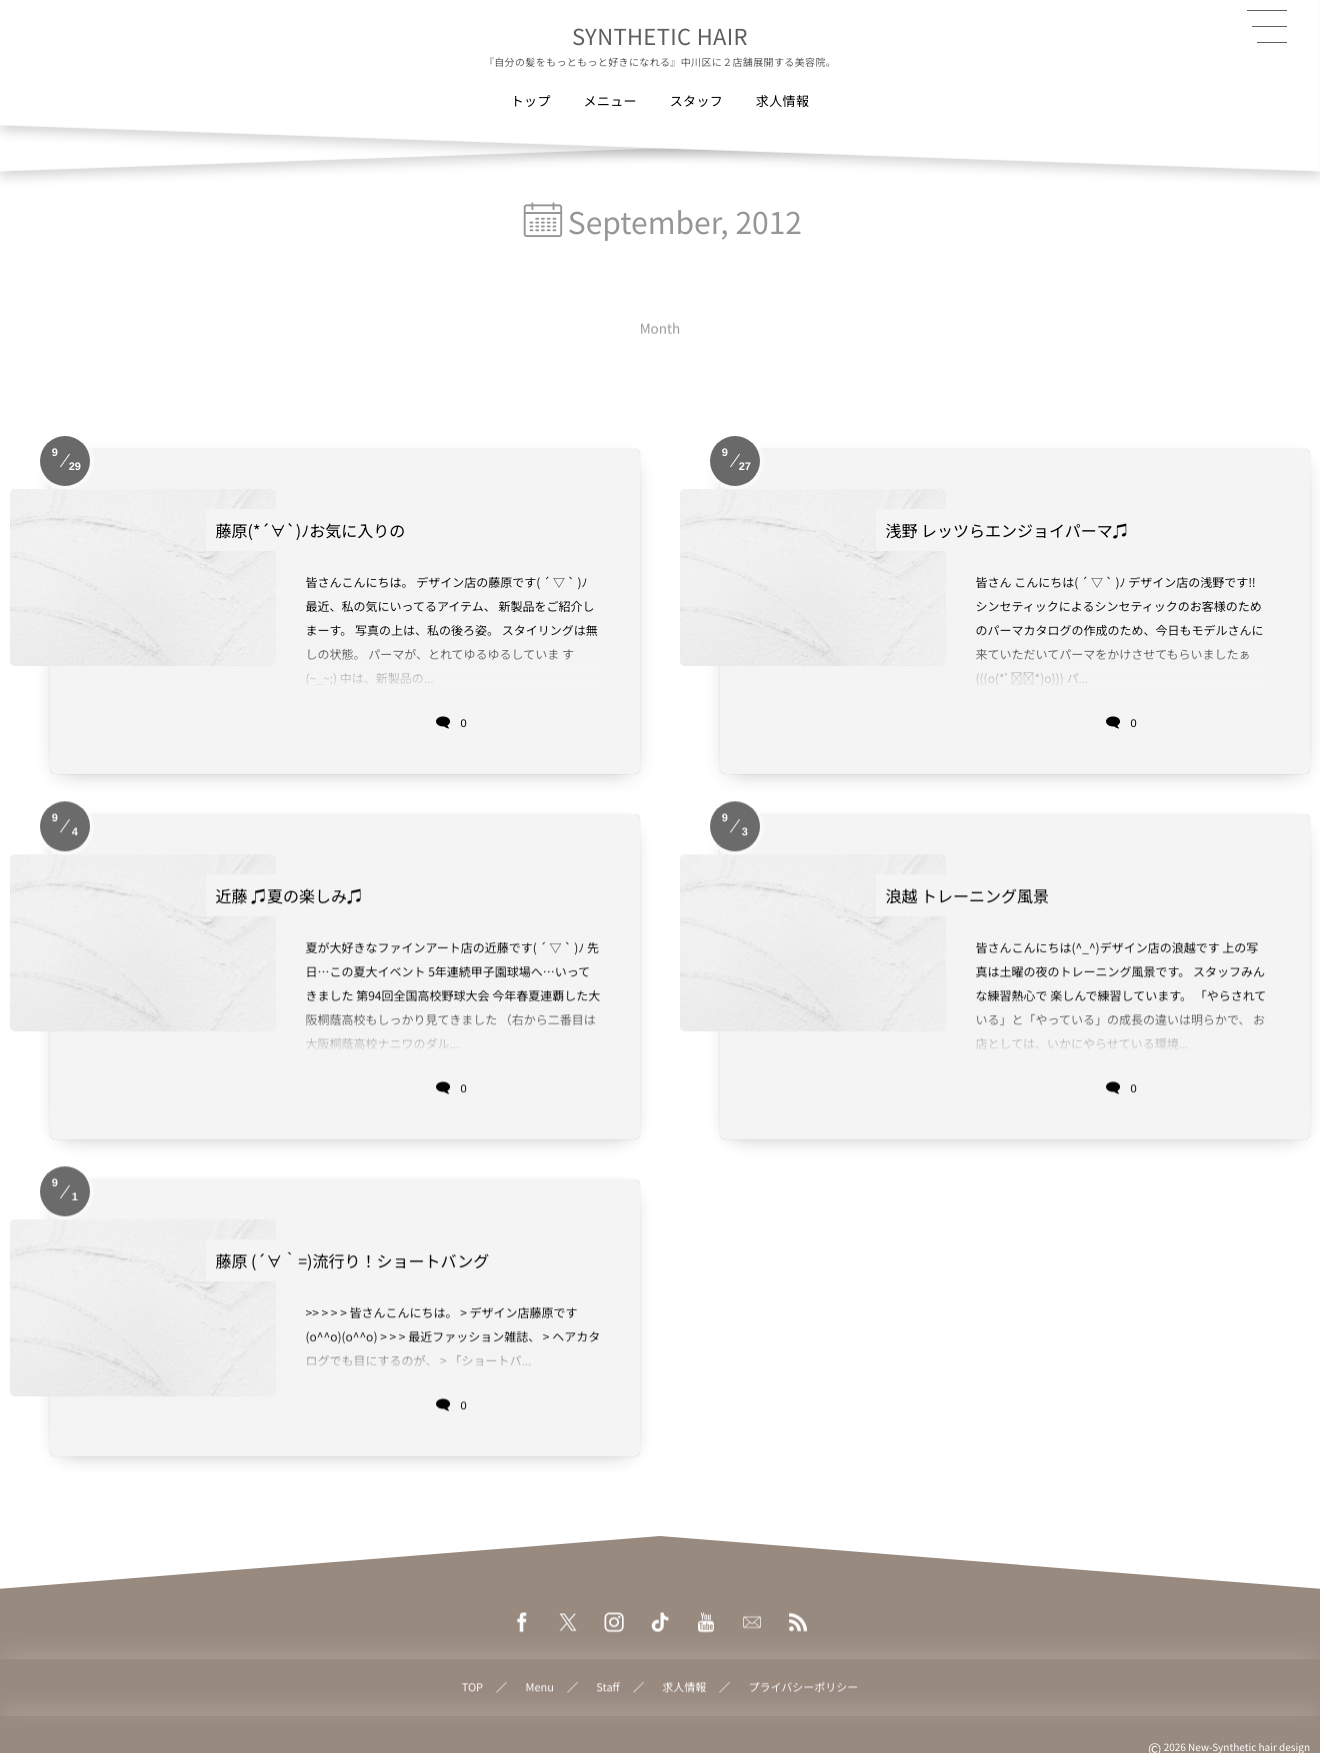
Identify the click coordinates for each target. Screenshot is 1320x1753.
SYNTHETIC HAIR (660, 36)
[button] (1267, 27)
